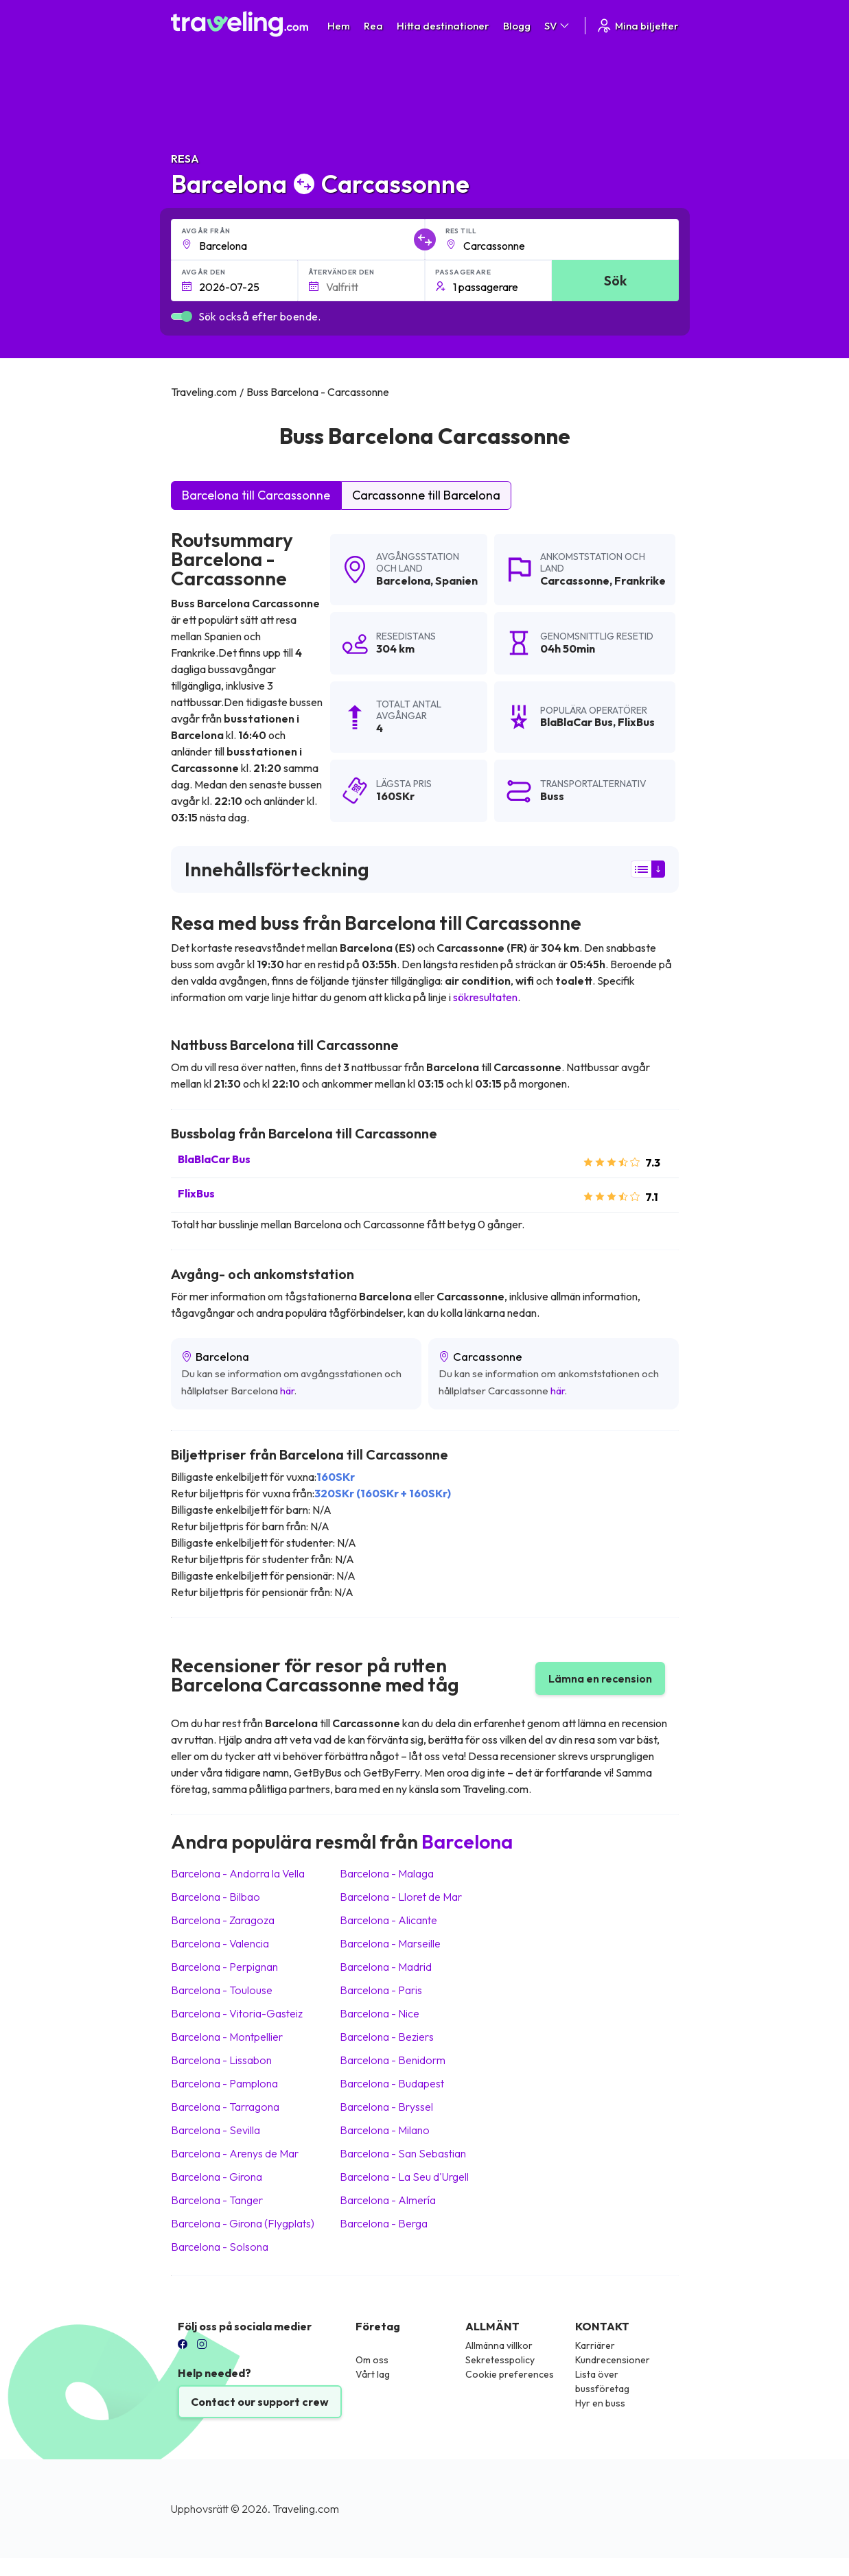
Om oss (372, 2360)
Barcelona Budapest (392, 2083)
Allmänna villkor (499, 2345)
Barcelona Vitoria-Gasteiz (237, 2013)
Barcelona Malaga (387, 1873)
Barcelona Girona (216, 2176)
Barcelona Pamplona (224, 2083)
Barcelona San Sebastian (403, 2153)
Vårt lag (373, 2374)
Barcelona (403, 580)
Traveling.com (305, 2509)
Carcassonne (574, 580)
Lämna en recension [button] (600, 1678)
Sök (615, 280)
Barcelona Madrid (386, 1967)
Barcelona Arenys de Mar (235, 2153)
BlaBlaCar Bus (214, 1159)
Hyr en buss (600, 2403)
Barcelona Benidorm (392, 2060)
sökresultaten (485, 997)
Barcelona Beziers (387, 2037)
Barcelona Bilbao (215, 1897)
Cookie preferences (509, 2374)
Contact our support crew (260, 2402)
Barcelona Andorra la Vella (238, 1873)
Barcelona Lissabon (221, 2060)
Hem (338, 25)
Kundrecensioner (612, 2360)
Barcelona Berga (384, 2223)
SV (557, 25)
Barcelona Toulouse (221, 1990)
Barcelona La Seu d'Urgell (404, 2176)
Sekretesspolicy (500, 2360)
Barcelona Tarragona (225, 2107)
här (287, 1390)
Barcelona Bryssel (386, 2107)
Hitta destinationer (443, 25)
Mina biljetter (637, 25)
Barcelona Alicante (388, 1920)
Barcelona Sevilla (215, 2130)
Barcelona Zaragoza (223, 1920)
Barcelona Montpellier (227, 2037)
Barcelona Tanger (217, 2200)
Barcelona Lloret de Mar (401, 1897)
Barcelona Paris (381, 1990)
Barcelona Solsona (219, 2246)
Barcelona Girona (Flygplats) (242, 2223)
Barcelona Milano (385, 2130)
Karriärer (595, 2345)
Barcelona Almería (388, 2200)
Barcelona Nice (379, 2013)
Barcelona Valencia (220, 1943)
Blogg (517, 25)
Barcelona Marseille (390, 1943)
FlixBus (196, 1193)
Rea (373, 25)
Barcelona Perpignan (224, 1967)
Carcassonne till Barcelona (426, 495)
